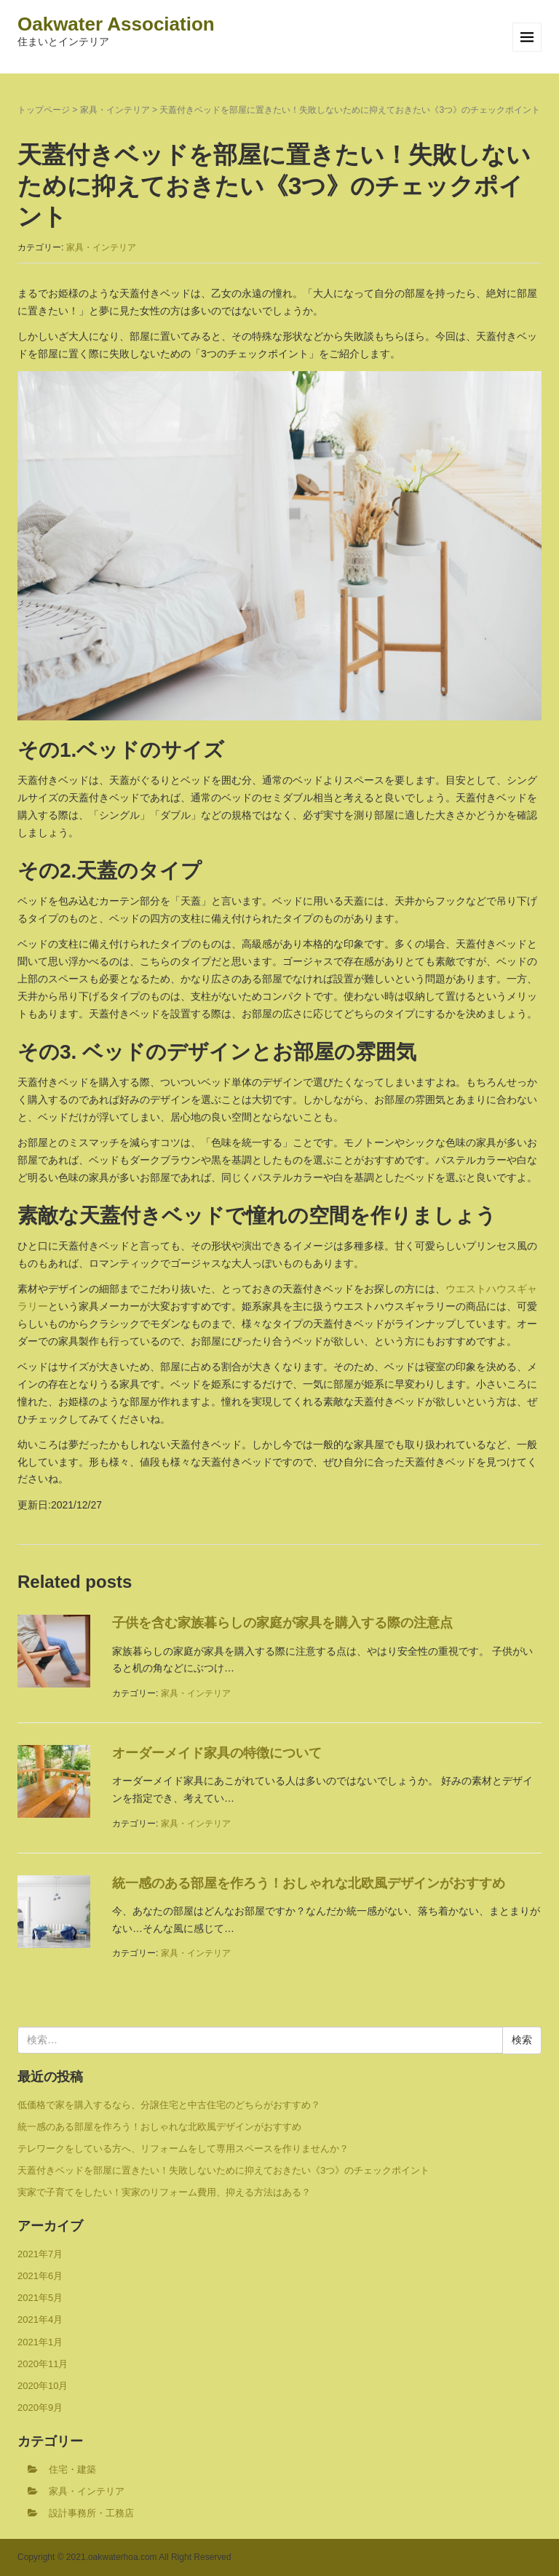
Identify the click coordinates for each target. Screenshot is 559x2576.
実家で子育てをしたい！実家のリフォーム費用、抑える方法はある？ (164, 2192)
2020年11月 (42, 2363)
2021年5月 (40, 2297)
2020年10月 (42, 2385)
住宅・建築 (72, 2469)
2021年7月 (40, 2254)
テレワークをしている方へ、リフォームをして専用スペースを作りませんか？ (183, 2148)
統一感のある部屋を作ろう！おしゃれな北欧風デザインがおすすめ (308, 1883)
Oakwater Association (116, 24)
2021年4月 (40, 2319)
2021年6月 (40, 2275)
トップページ (43, 110)
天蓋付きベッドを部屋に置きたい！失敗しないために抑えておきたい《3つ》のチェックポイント (223, 2170)
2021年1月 (40, 2342)
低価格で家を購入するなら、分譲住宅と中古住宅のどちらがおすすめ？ (168, 2104)
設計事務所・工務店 (91, 2513)
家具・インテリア (115, 110)
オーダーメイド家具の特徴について (217, 1753)
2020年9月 (40, 2407)
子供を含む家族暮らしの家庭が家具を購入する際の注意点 (282, 1622)
